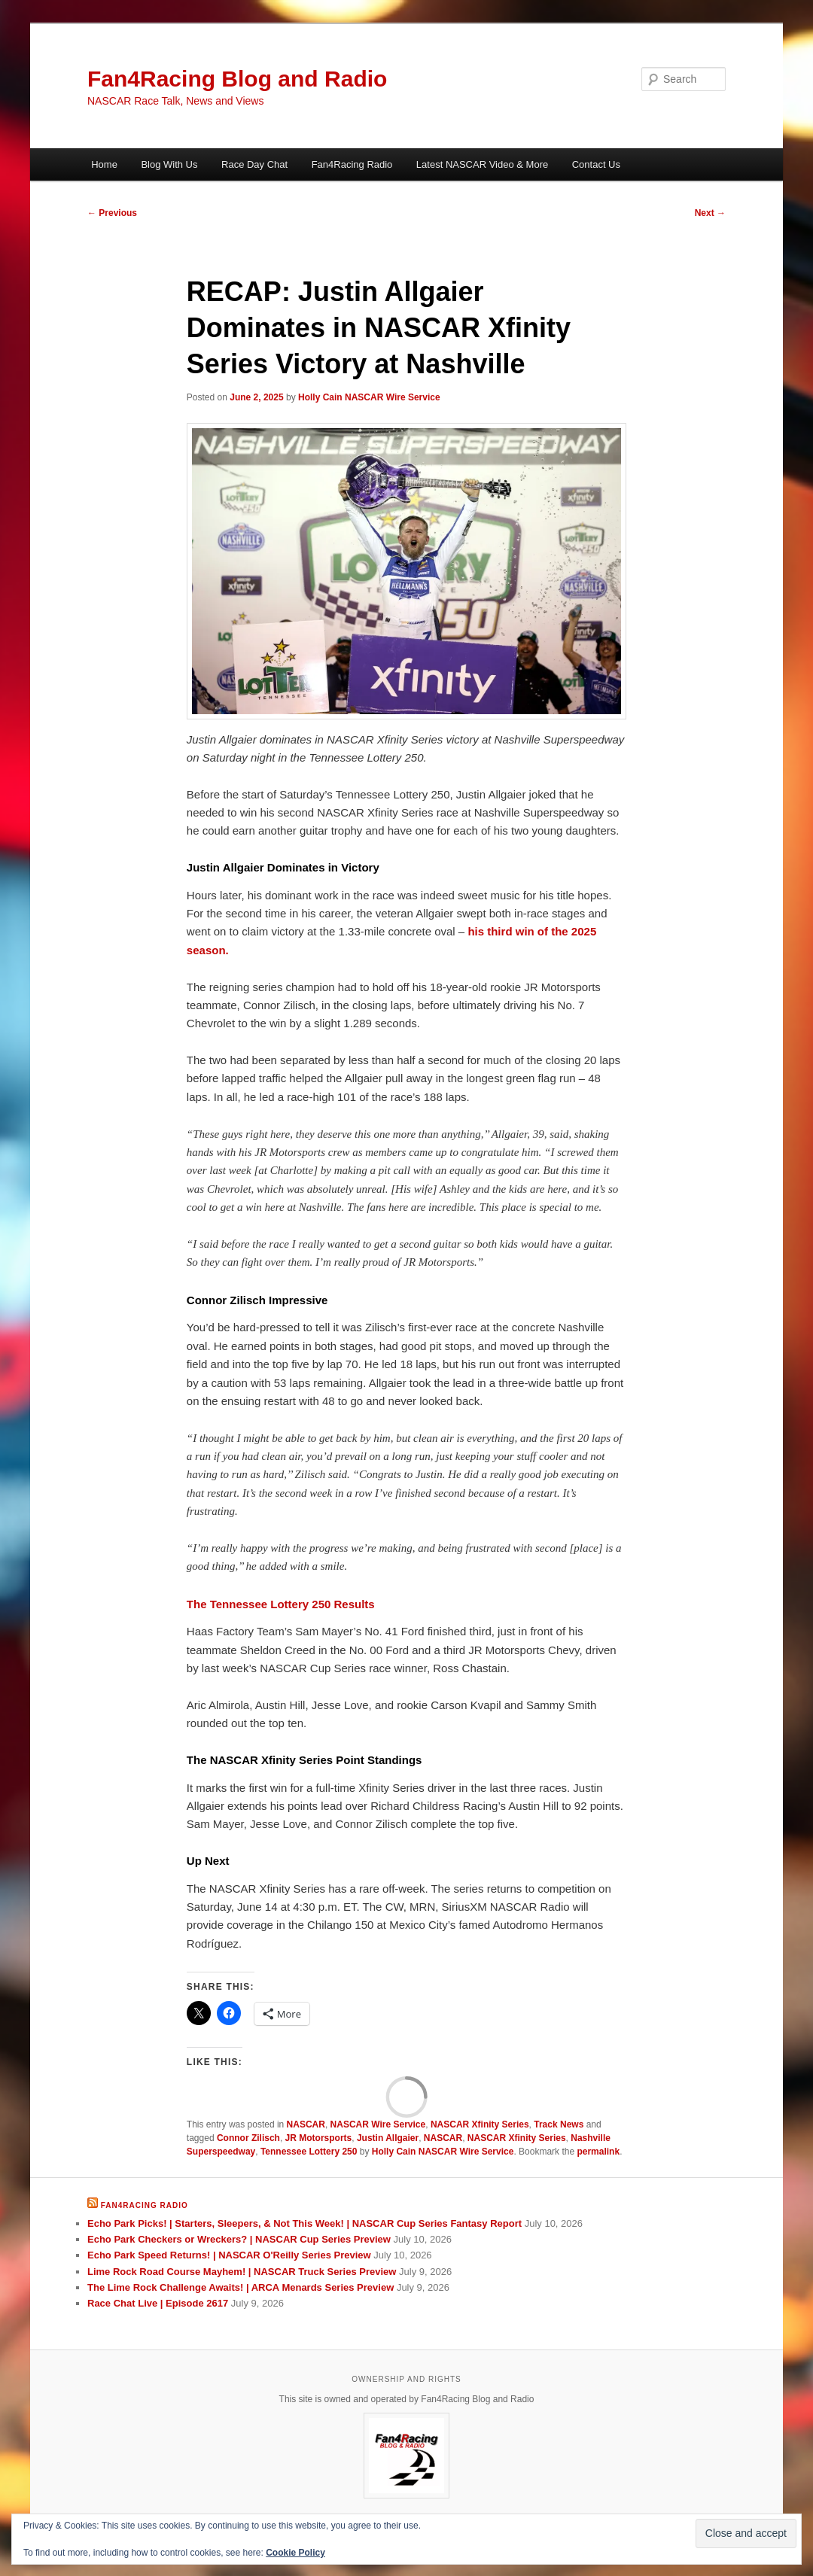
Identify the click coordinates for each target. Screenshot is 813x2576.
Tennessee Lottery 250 (309, 2151)
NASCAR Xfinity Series (480, 2124)
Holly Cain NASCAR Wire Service (369, 397)
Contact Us (596, 164)
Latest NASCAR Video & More (482, 164)
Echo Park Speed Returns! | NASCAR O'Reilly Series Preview (229, 2255)
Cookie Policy (295, 2552)
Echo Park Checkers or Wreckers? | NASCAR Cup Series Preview (239, 2239)
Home (104, 164)
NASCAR (306, 2124)
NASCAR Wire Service (378, 2124)
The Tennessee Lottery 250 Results (281, 1604)
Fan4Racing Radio (352, 164)
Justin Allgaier (388, 2138)
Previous (112, 213)
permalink (598, 2151)
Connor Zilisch (248, 2138)
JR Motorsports (318, 2138)
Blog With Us (169, 164)
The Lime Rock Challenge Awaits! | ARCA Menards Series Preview (240, 2287)
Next (710, 213)
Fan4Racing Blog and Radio (237, 78)
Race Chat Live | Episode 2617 (157, 2303)
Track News (558, 2124)
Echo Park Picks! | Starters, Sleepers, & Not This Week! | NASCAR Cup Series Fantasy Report (304, 2223)
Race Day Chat (254, 164)
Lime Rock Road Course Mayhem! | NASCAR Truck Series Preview (241, 2271)
